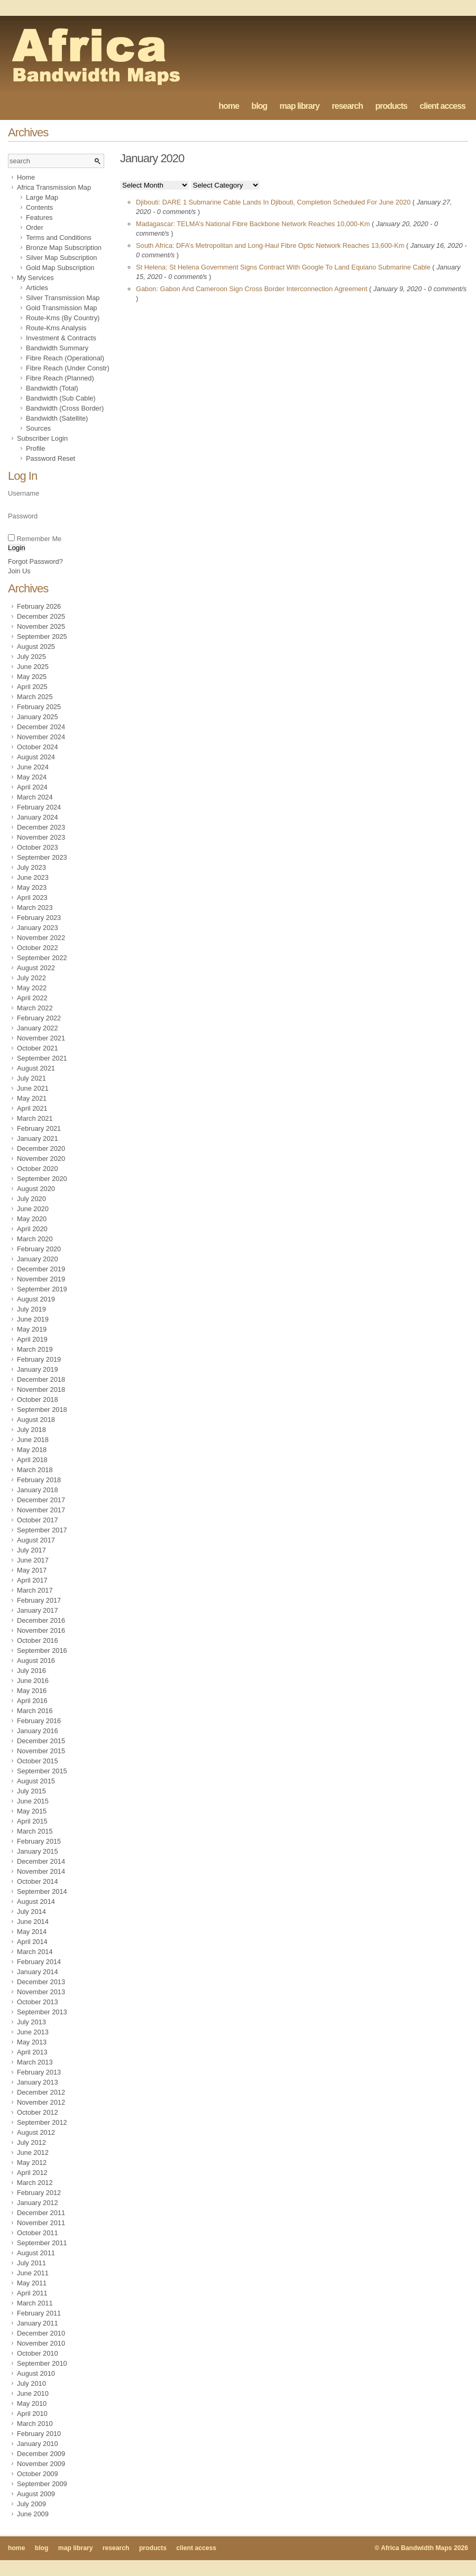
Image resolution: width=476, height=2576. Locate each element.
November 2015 (41, 1751)
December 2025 (41, 616)
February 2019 (39, 1359)
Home (26, 177)
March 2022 (35, 1008)
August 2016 (36, 1660)
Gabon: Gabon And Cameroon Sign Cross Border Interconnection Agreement (252, 289)
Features (39, 217)
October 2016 (37, 1640)
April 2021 (32, 1108)
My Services (35, 278)
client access (442, 105)
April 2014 (32, 1942)
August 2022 (36, 968)
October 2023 (37, 847)
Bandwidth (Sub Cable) (61, 398)
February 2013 (39, 2072)
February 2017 (39, 1600)
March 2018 (35, 1470)
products (391, 105)
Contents (39, 207)
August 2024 (36, 757)
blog (259, 105)
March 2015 (35, 1831)
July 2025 (31, 657)
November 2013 (41, 1992)
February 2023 (39, 918)
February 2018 (39, 1480)
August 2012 (36, 2132)
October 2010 (37, 2353)
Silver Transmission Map (62, 298)
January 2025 (37, 717)
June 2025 (33, 667)
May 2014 (32, 1932)
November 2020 (41, 1159)
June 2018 (33, 1440)
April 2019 (32, 1339)
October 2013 (37, 2002)
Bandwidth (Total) (52, 388)
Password (23, 516)
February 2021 (39, 1128)
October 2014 (37, 1881)
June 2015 (33, 1801)
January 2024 (37, 817)
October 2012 (37, 2112)
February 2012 (39, 2193)
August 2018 (36, 1420)
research (347, 105)
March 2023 (35, 908)
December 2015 (41, 1741)
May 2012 (32, 2162)
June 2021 (33, 1088)
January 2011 (37, 2323)
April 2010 (32, 2413)
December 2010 (41, 2333)
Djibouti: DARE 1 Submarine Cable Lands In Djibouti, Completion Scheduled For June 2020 (274, 202)
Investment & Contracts (61, 338)
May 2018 (32, 1450)
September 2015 (42, 1771)
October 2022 (37, 948)
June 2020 (33, 1209)
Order (34, 227)
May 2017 (32, 1570)
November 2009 (41, 2464)
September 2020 (42, 1179)
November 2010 (41, 2343)
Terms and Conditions (58, 237)
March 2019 (35, 1349)
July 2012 (31, 2142)
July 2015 (31, 1791)
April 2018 (32, 1460)
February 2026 (39, 606)
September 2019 (42, 1289)
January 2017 (37, 1610)
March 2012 (35, 2183)
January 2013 (37, 2082)
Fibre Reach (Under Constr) (67, 368)
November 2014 (41, 1871)
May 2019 (32, 1329)
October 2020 (37, 1169)
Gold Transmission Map (61, 308)
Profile (35, 448)
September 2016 (42, 1650)
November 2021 (41, 1038)
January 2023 (37, 928)
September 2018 (42, 1409)
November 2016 (41, 1630)
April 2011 (32, 2293)
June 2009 (33, 2514)
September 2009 (42, 2484)
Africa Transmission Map (54, 187)
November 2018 (41, 1389)
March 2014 (35, 1952)
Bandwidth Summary (57, 348)
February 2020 (39, 1249)
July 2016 (31, 1671)
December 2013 (41, 1982)
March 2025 (35, 697)
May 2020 (32, 1219)
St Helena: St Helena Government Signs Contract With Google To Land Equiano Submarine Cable (284, 267)
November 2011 (41, 2223)
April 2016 (32, 1701)
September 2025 (42, 636)
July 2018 (31, 1430)
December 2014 (41, 1861)
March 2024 (35, 797)
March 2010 (35, 2424)
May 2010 (32, 2403)
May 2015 (32, 1811)
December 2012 (41, 2092)
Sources (38, 428)
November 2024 (41, 737)
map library (299, 105)
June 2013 (33, 2032)
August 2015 (36, 1781)
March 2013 (35, 2062)
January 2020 (37, 1259)
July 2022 (31, 978)
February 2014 (39, 1962)
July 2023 (31, 867)
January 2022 (37, 1028)
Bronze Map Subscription (64, 248)
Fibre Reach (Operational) (65, 358)
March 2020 (35, 1239)
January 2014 (37, 1972)
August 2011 (36, 2253)
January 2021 (37, 1138)
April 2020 (32, 1229)
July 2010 (31, 2383)
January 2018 (37, 1490)
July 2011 (31, 2263)
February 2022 (39, 1018)
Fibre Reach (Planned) (60, 378)
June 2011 (33, 2273)
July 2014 (31, 1911)
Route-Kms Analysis (56, 328)
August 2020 (36, 1189)
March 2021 (35, 1118)
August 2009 (36, 2494)
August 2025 (36, 646)
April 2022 (32, 998)
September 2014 (42, 1891)
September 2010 (42, 2363)
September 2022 (42, 958)
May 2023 (32, 887)
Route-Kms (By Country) (62, 318)
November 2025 (41, 626)
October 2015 (37, 1761)
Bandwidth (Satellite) (57, 418)
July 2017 (31, 1550)
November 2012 (41, 2102)
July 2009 (31, 2504)
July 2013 (31, 2022)
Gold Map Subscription (60, 268)
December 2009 (41, 2454)
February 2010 (39, 2434)
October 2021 (37, 1048)
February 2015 (39, 1841)
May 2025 (32, 677)
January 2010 (37, 2444)
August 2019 (36, 1299)
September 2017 (42, 1530)
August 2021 (36, 1068)
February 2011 (39, 2313)
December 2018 (41, 1379)
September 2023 (42, 857)
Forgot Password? (35, 561)
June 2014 (33, 1922)
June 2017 (33, 1560)
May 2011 (32, 2283)
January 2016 (37, 1731)
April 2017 (32, 1580)
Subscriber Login (42, 438)
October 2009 (37, 2474)
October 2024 (37, 747)
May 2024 (32, 777)
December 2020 (41, 1148)
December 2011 (41, 2213)
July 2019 (31, 1309)
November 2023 (41, 837)
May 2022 (32, 988)
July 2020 (31, 1199)
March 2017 (35, 1590)
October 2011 (37, 2233)
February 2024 (39, 807)
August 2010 (36, 2373)
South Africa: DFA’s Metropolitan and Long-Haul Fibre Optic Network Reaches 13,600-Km (271, 245)
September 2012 (42, 2122)
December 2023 (41, 827)
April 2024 (32, 787)
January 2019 (37, 1369)
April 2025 (32, 687)
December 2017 (41, 1500)
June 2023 (33, 877)
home (228, 105)
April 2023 (32, 897)
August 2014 (36, 1901)
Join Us (19, 571)
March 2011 (35, 2303)
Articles (37, 288)
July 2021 (31, 1078)
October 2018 (37, 1399)
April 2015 (32, 1821)
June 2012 (33, 2152)
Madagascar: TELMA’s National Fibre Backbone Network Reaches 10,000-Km (254, 224)
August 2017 (36, 1540)
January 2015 (37, 1851)
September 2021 (42, 1058)
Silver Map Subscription (61, 258)
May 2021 (32, 1098)
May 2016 (32, 1691)
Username (23, 493)
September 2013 (42, 2012)
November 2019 (41, 1279)
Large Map (42, 197)
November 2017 (41, 1510)
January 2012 (37, 2203)
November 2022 (41, 938)
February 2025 (39, 707)
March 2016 (35, 1711)
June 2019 (33, 1319)
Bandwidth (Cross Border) (65, 408)
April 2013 (32, 2052)
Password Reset (50, 458)
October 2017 (37, 1520)
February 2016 (39, 1721)
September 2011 (42, 2243)
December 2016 (41, 1620)
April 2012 (32, 2173)
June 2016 (33, 1681)
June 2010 (33, 2393)
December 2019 (41, 1269)
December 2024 (41, 727)
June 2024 (33, 767)
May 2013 (32, 2042)
